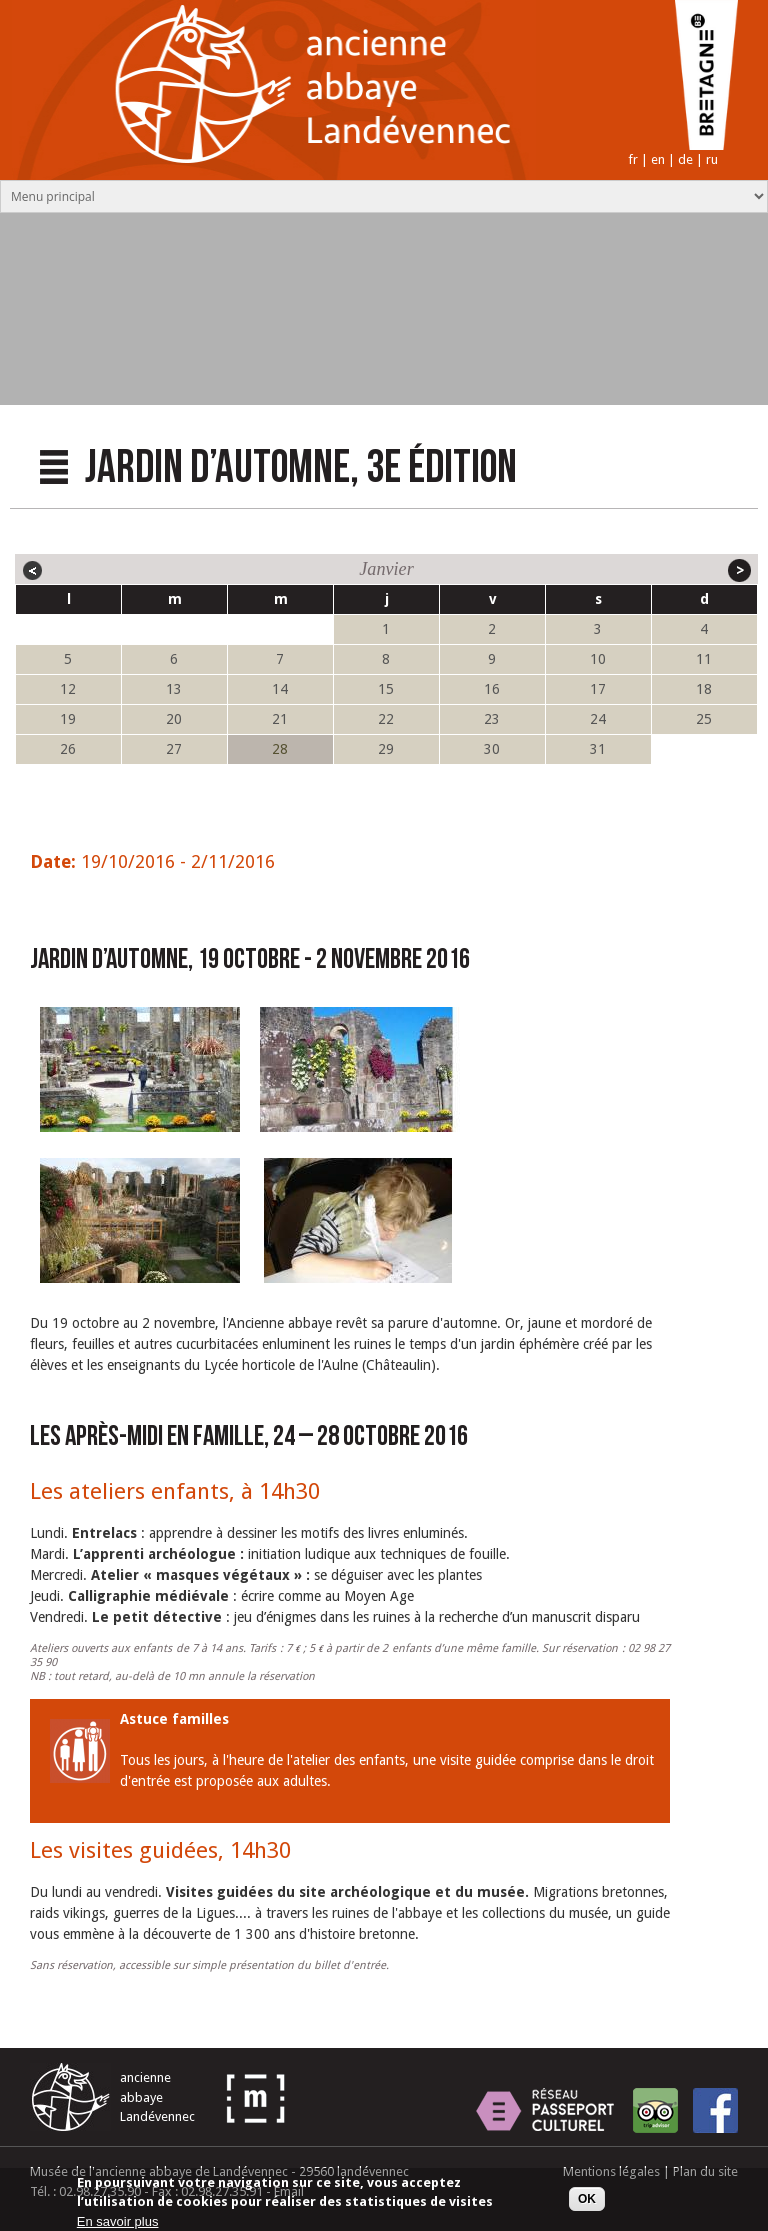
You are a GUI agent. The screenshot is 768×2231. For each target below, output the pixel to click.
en (658, 159)
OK (587, 2201)
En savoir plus (118, 2223)
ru (712, 159)
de (685, 159)
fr (633, 159)
